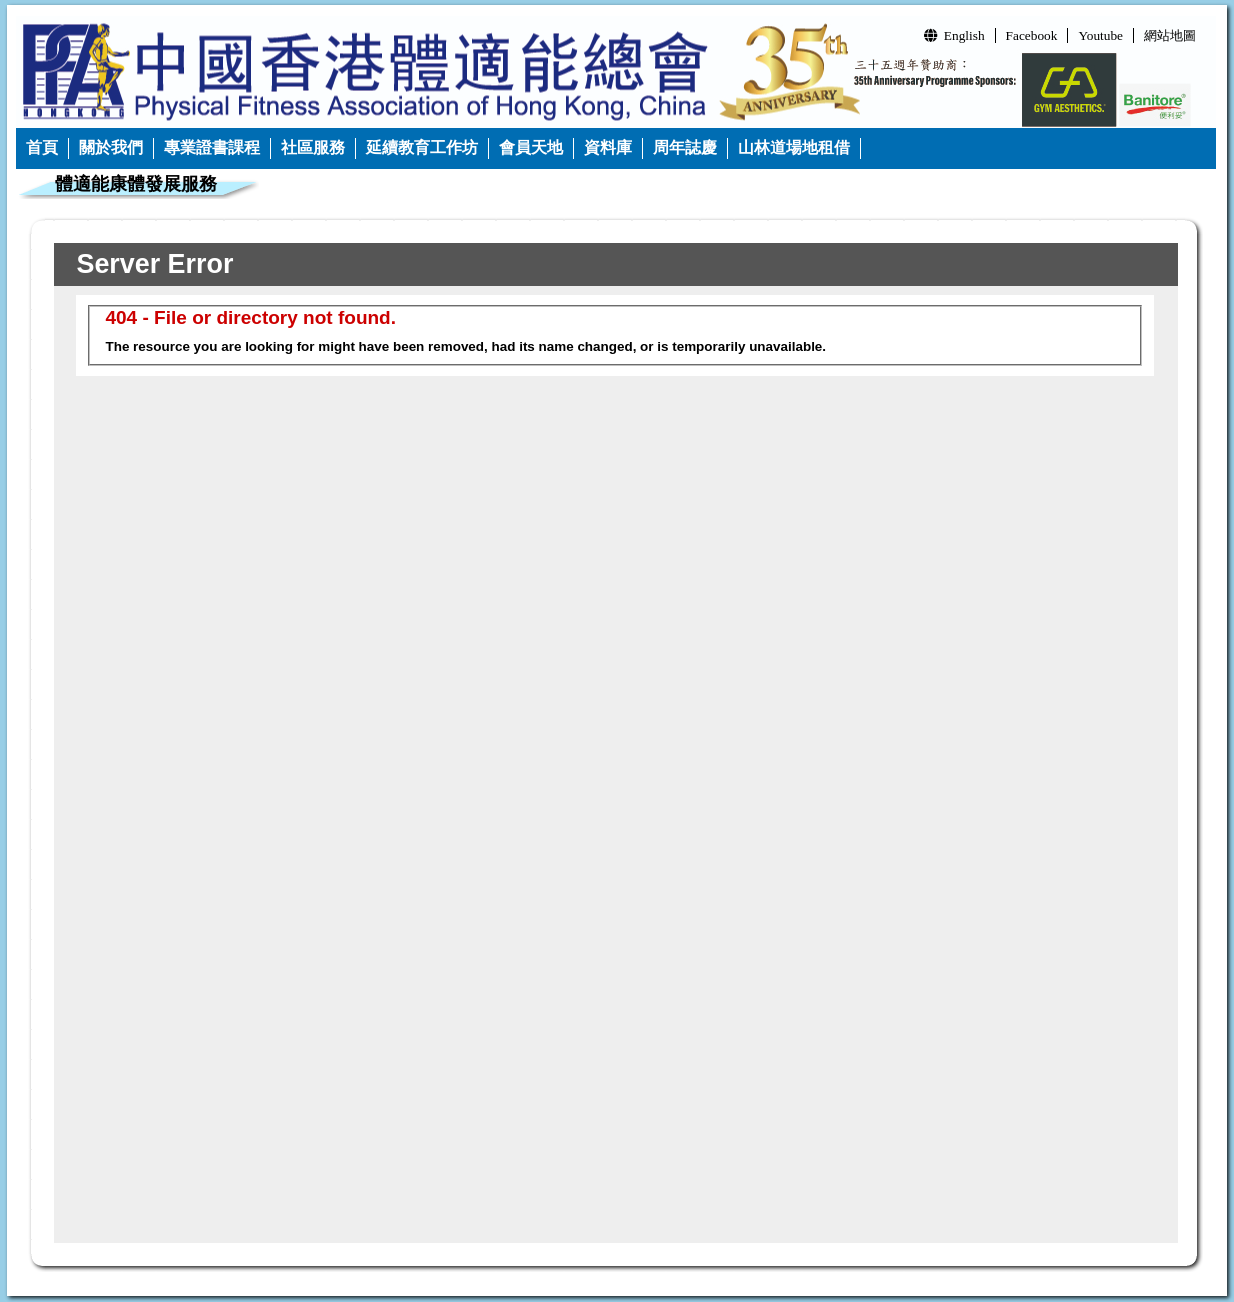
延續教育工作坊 (422, 147)
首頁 (42, 147)
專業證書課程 (212, 147)
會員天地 (531, 147)
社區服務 (313, 147)
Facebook (1032, 35)
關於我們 (111, 147)
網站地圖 (1170, 35)
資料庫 (608, 147)
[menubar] (438, 148)
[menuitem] (42, 148)
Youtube (1100, 35)
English (954, 35)
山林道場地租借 (794, 147)
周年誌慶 (685, 147)
